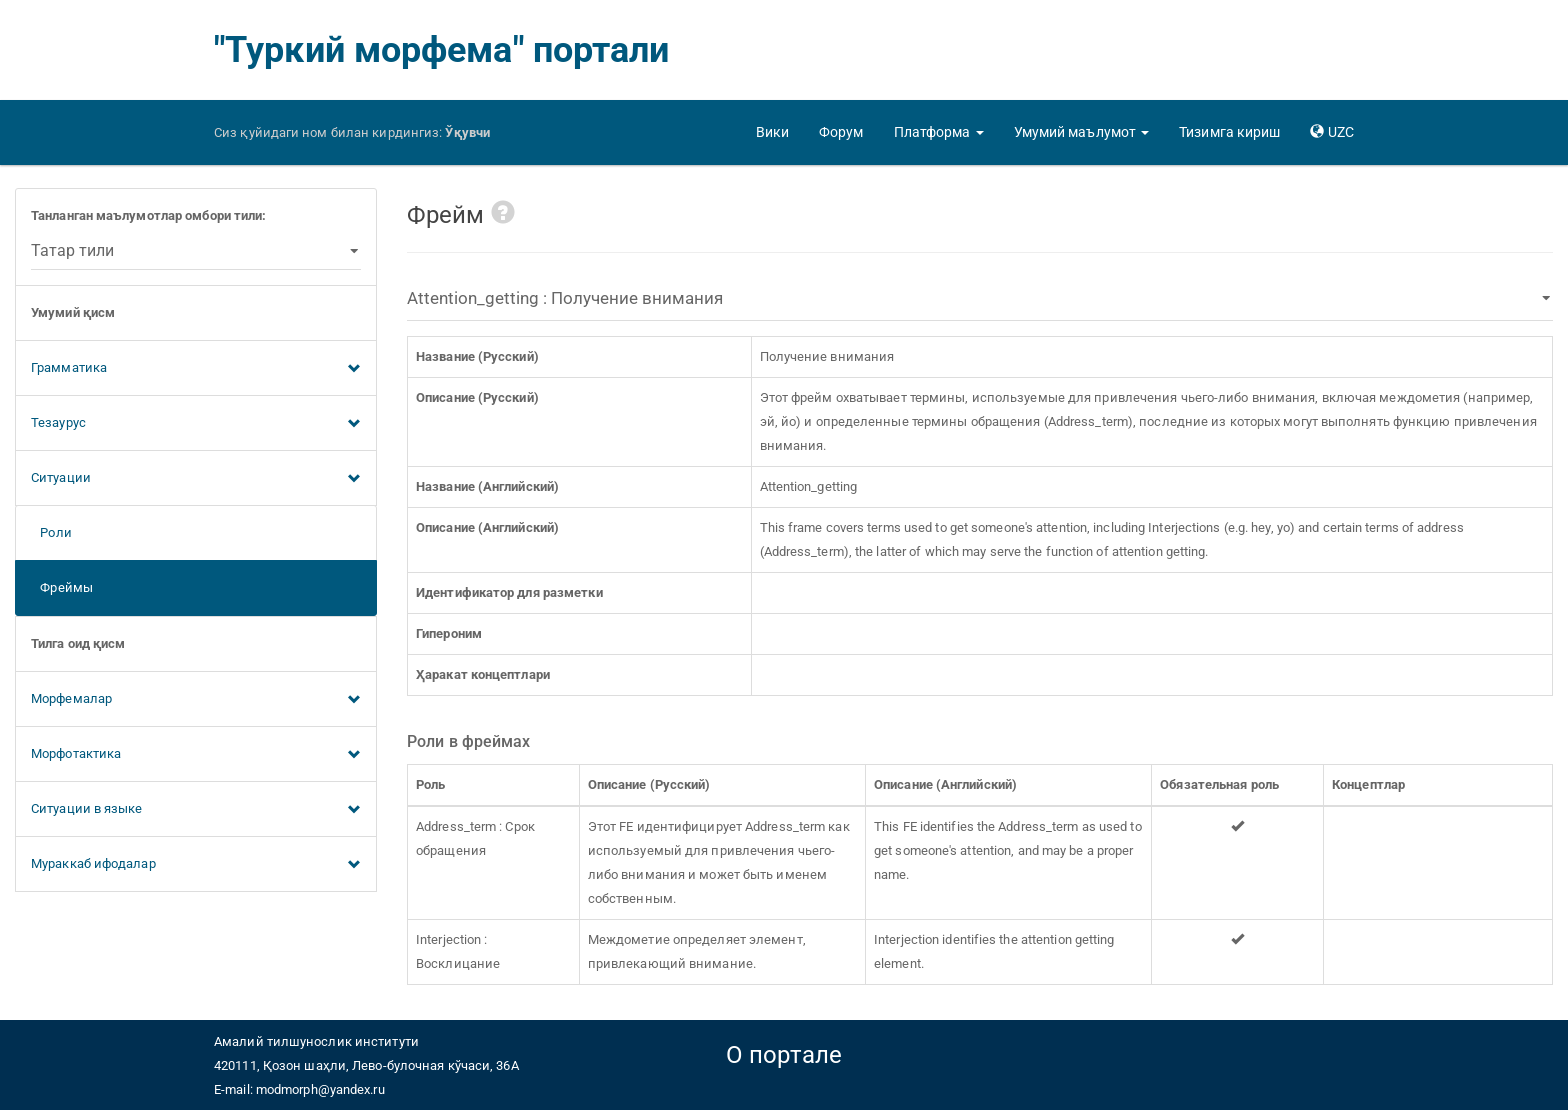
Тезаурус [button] (196, 424)
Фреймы (62, 587)
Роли (51, 532)
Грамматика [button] (196, 369)
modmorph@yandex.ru (320, 1089)
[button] (939, 132)
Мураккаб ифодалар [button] (196, 865)
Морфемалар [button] (196, 700)
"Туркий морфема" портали (441, 50)
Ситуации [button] (196, 479)
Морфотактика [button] (196, 755)
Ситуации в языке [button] (196, 810)
